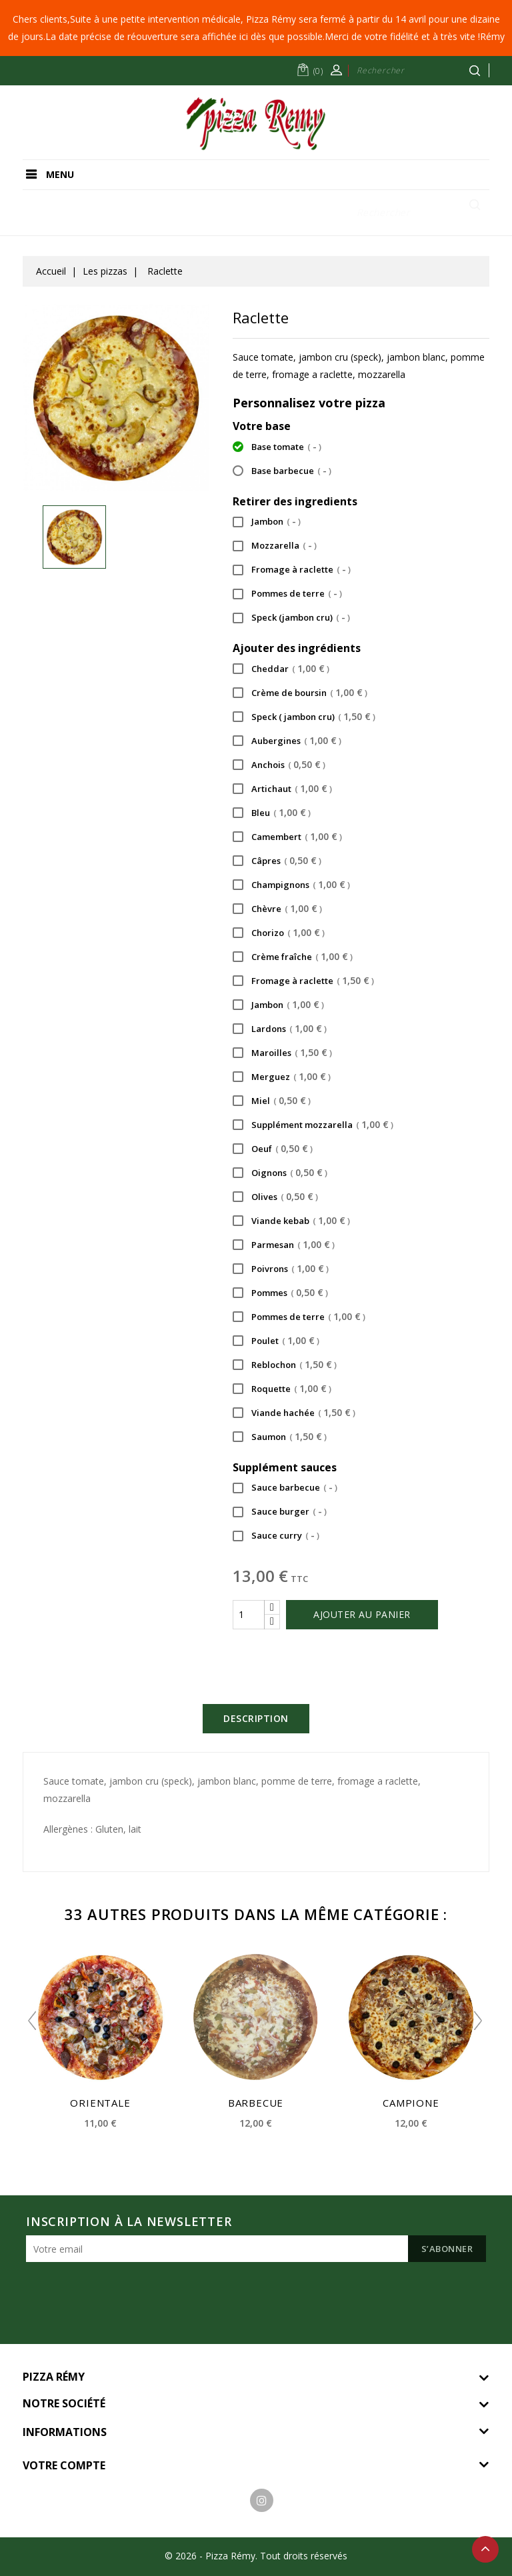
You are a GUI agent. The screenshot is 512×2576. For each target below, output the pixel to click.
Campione (411, 2102)
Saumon (280, 1438)
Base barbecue (282, 472)
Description (256, 1718)
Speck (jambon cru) (291, 619)
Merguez (282, 1078)
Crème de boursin (300, 694)
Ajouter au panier (362, 1614)
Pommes (280, 1294)
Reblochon (285, 1366)
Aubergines (287, 742)
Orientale (100, 2102)
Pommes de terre (287, 595)
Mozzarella (275, 547)
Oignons (280, 1174)
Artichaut (282, 790)
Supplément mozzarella (313, 1126)
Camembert (287, 838)
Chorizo (279, 934)
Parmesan (284, 1246)
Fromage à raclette (292, 571)
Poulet (276, 1342)
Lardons (280, 1030)
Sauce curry (276, 1537)
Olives (275, 1198)
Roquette (282, 1390)
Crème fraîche (293, 958)
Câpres (277, 862)
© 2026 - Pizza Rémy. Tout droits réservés (256, 2555)
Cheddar (281, 670)
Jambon (267, 523)
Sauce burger (280, 1513)
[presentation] (127, 2295)
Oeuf (273, 1150)
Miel (272, 1102)
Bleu (272, 814)
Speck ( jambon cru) (304, 718)
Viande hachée (294, 1414)
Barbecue (255, 2102)
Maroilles (282, 1054)
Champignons (291, 886)
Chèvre (277, 910)
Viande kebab (291, 1222)
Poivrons (281, 1270)
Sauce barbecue (285, 1489)
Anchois (279, 766)
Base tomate (277, 448)
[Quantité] (249, 1614)
